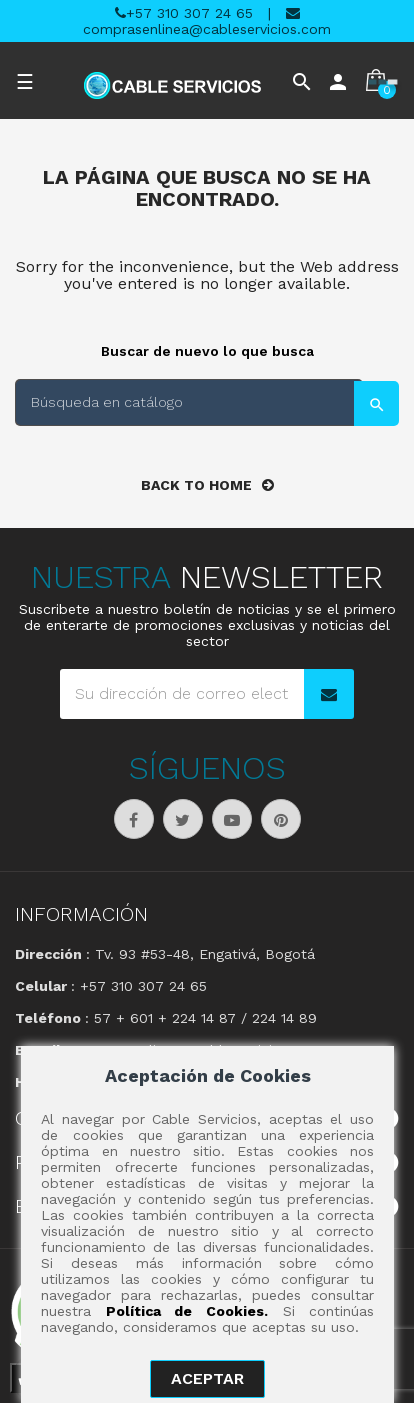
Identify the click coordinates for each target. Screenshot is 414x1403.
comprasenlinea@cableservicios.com (207, 21)
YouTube (232, 819)
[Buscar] (189, 402)
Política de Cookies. (187, 1311)
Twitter (183, 819)
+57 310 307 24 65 (184, 13)
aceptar (207, 1378)
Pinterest (281, 819)
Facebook (134, 819)
